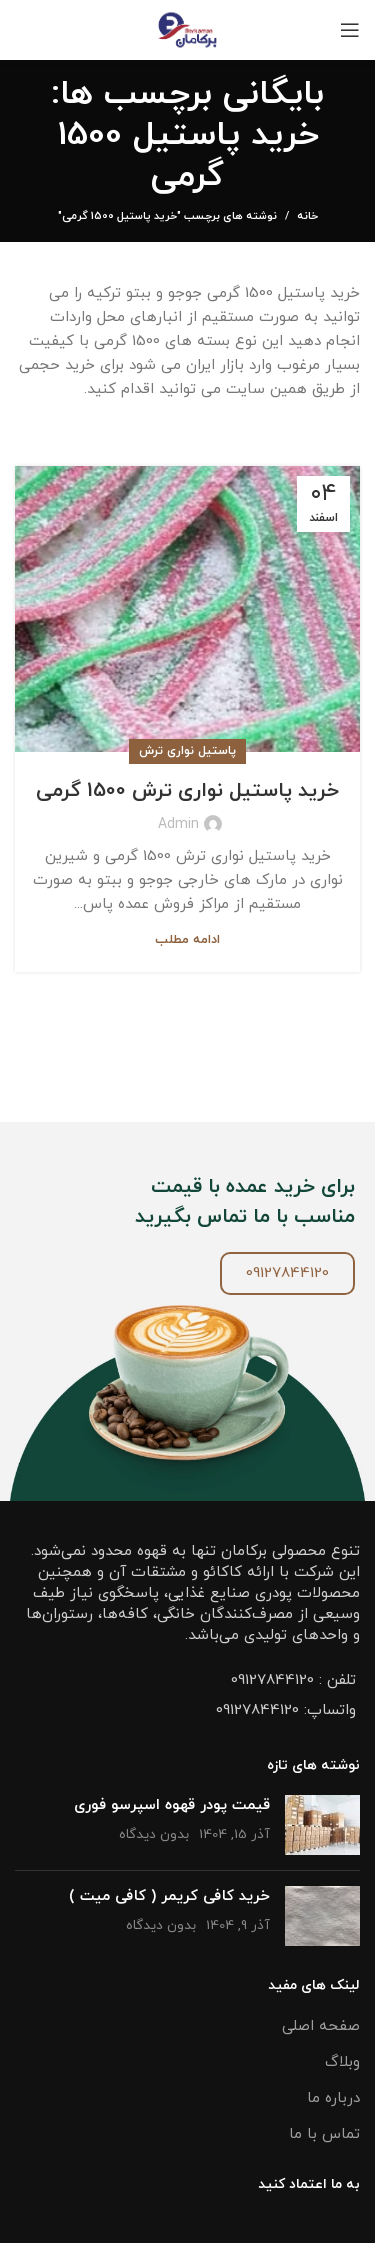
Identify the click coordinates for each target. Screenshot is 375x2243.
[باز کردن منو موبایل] (350, 30)
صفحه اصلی (321, 2026)
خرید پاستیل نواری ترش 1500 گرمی (187, 791)
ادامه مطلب (187, 940)
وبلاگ (342, 2062)
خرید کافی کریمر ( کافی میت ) (169, 1896)
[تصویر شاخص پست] (322, 1825)
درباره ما (333, 2098)
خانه (307, 216)
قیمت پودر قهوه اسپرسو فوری (172, 1805)
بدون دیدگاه (154, 1834)
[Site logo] (187, 28)
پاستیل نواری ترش (187, 751)
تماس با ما (324, 2134)
